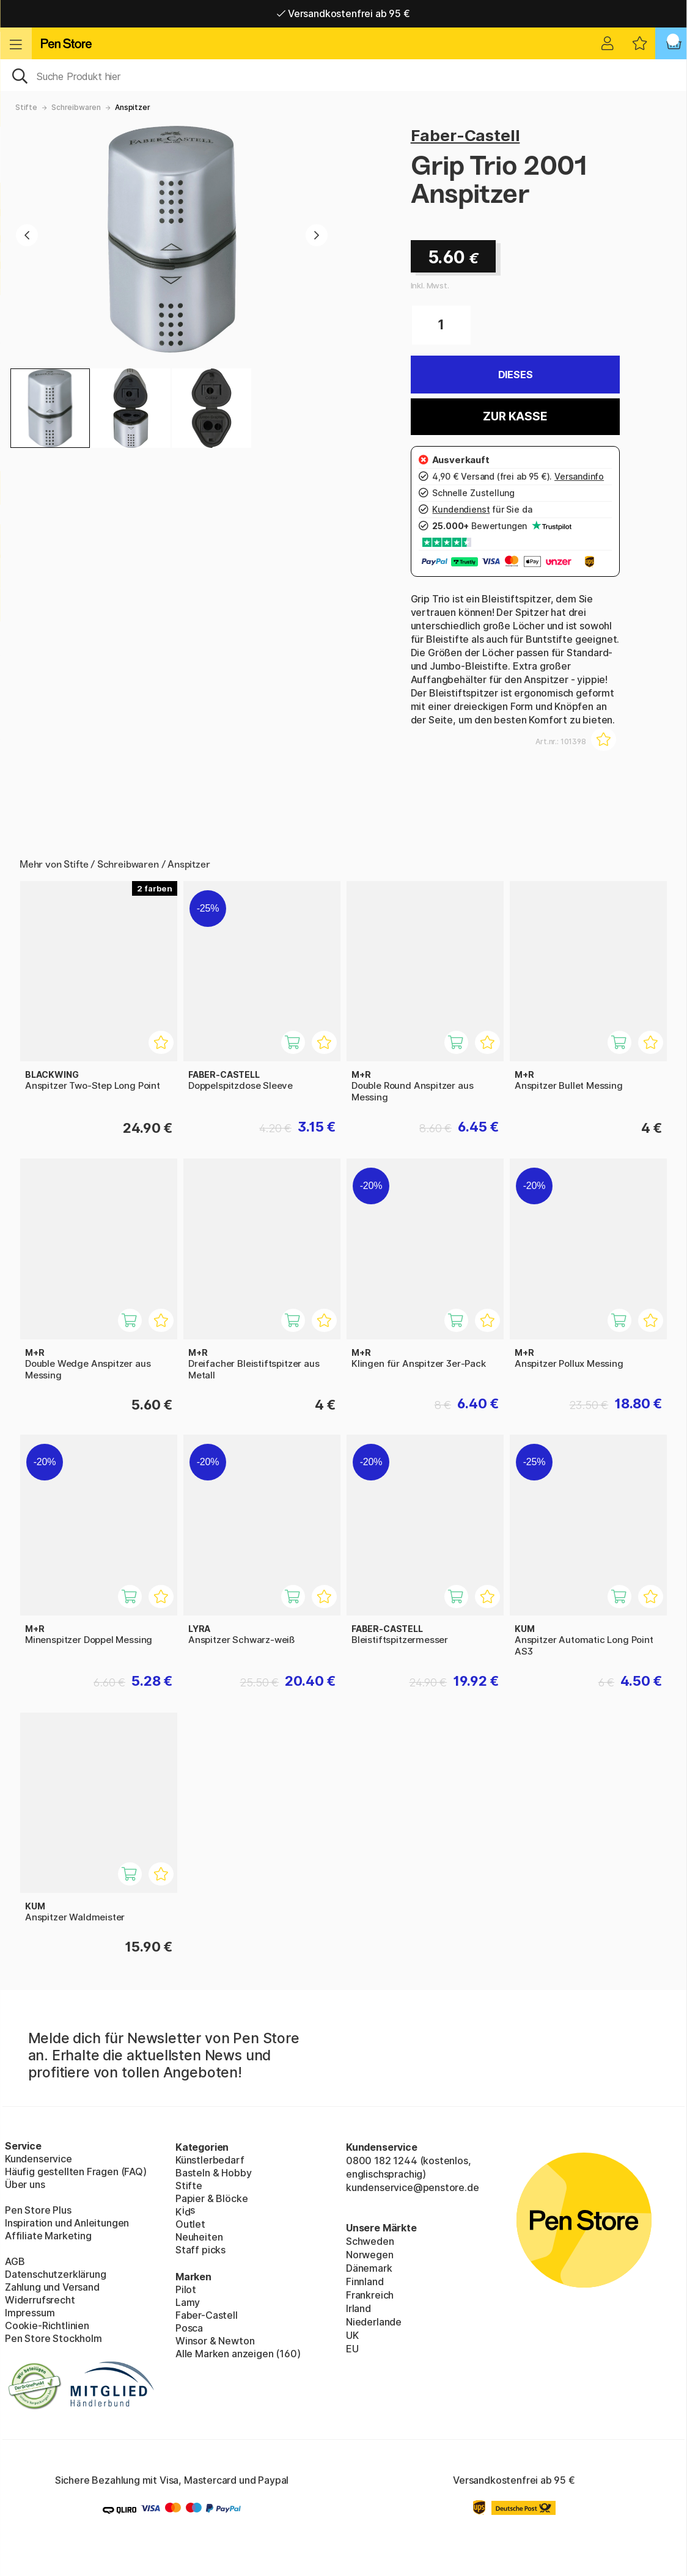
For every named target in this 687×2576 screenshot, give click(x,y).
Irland (358, 2308)
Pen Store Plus (38, 2210)
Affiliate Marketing (48, 2236)
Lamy (187, 2302)
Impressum (29, 2313)
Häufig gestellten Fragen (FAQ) (76, 2171)
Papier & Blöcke (211, 2198)
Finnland (365, 2281)
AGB (14, 2261)
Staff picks (200, 2250)
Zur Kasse (515, 416)
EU (352, 2349)
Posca (189, 2328)
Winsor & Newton (214, 2341)
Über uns (25, 2184)
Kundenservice (38, 2159)
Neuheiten (198, 2237)
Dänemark (369, 2268)
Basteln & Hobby (213, 2173)
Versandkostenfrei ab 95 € (343, 13)
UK (352, 2335)
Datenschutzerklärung (55, 2274)
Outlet (190, 2224)
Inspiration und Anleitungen (67, 2223)
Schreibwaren (76, 107)
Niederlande (374, 2322)
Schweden (370, 2241)
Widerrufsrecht (40, 2300)
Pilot (185, 2289)
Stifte (26, 107)
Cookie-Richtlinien (47, 2325)
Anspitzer (132, 107)
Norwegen (370, 2255)
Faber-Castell (465, 135)
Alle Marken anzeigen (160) (237, 2353)
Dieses (515, 374)
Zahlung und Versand (52, 2287)
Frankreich (370, 2295)
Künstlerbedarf (209, 2160)
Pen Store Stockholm (53, 2338)
